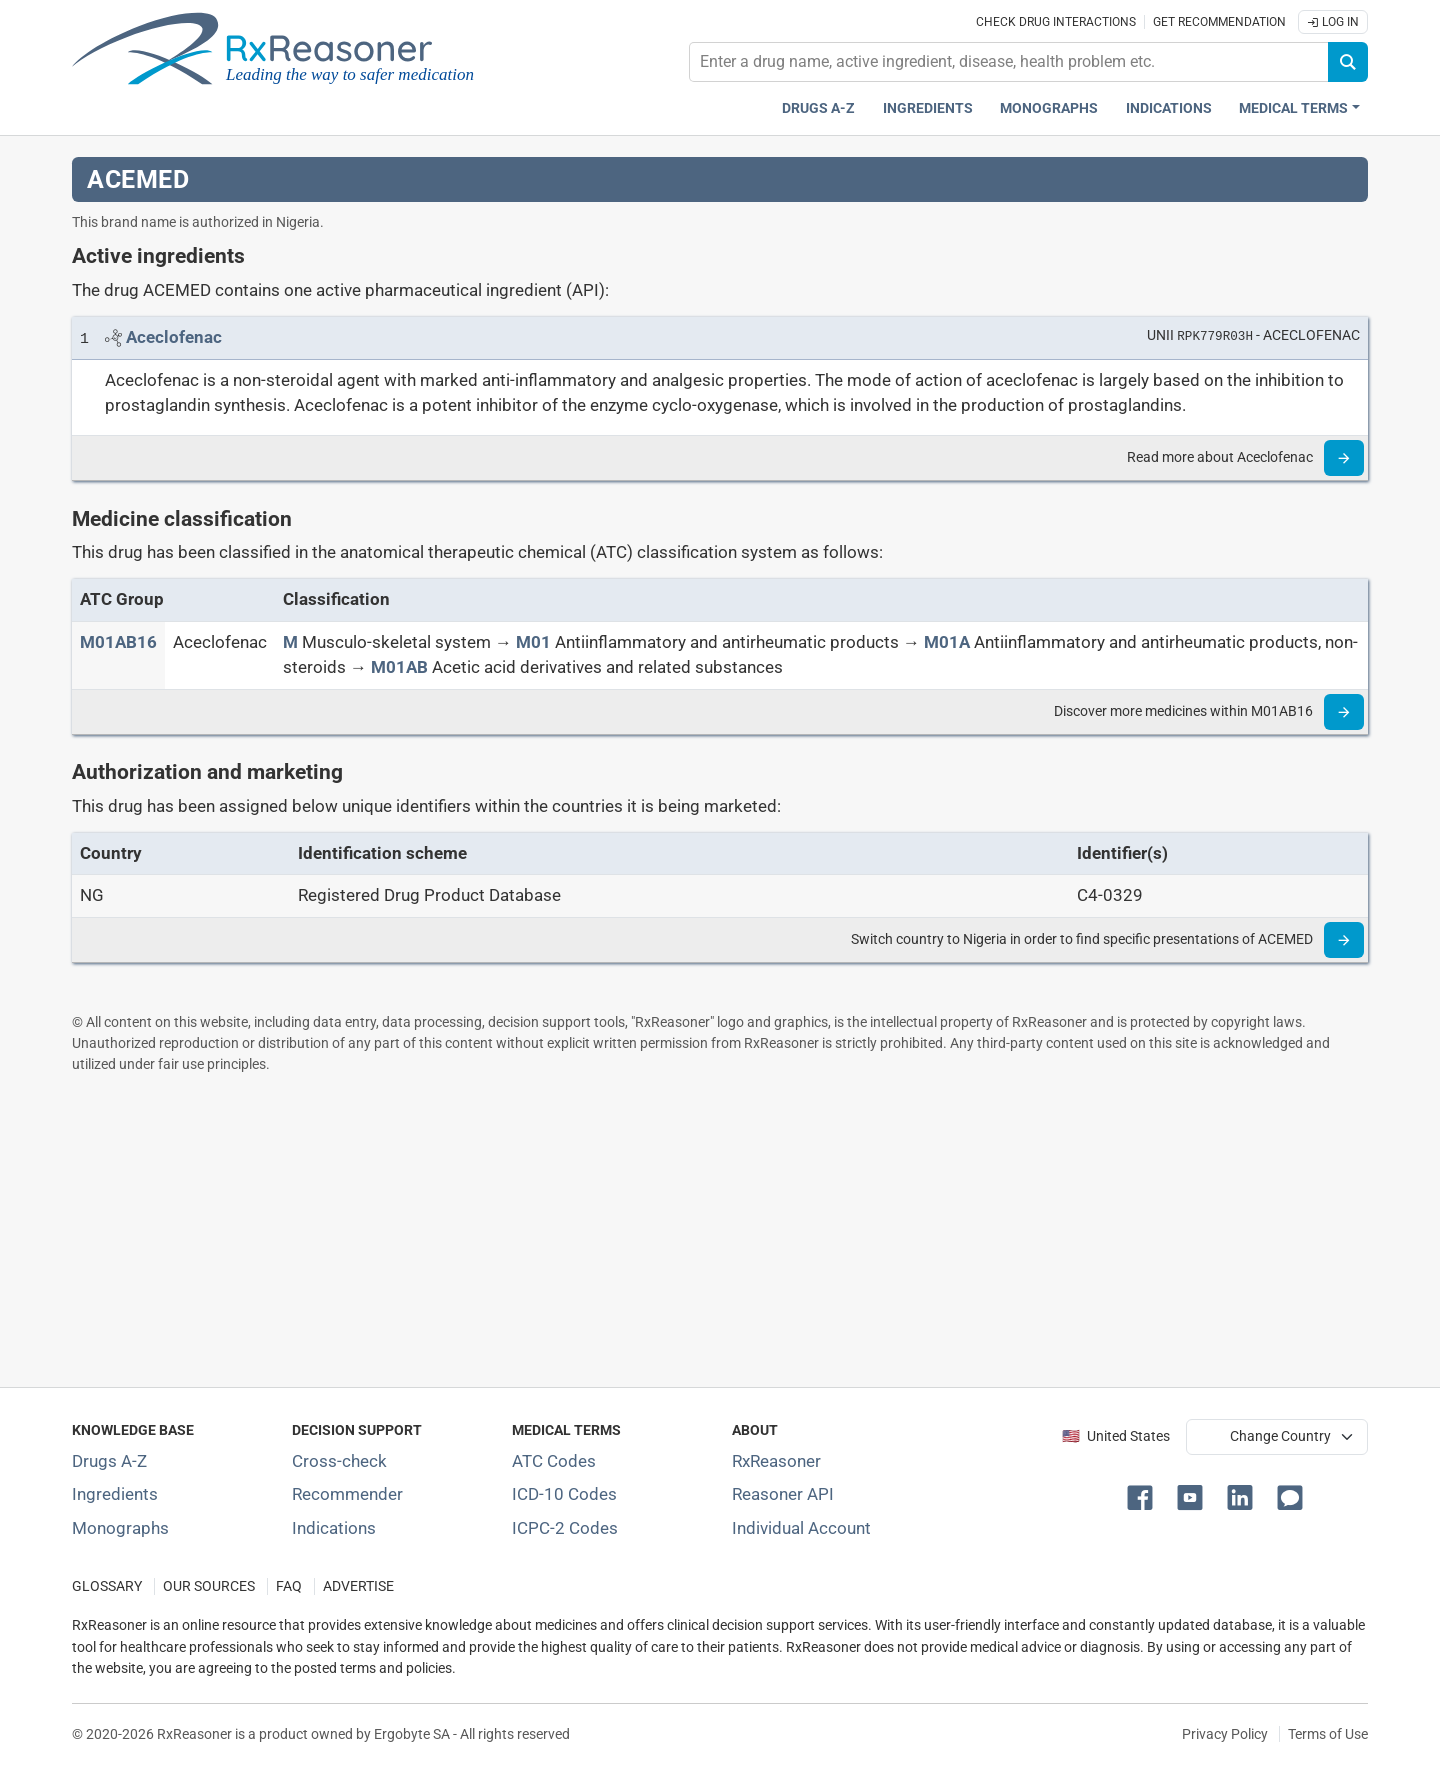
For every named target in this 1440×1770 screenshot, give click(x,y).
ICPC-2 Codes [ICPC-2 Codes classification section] (565, 1528)
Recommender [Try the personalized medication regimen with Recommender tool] (347, 1494)
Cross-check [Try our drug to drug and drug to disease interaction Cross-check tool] (339, 1461)
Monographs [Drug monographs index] (1049, 108)
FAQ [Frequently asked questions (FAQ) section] (289, 1586)
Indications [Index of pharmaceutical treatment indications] (334, 1528)
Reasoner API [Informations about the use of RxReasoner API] (783, 1494)
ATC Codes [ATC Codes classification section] (554, 1461)
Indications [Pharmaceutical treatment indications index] (1169, 108)
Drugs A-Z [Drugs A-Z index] (818, 108)
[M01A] (947, 642)
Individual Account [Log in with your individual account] (801, 1528)
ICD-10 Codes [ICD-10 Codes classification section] (564, 1494)
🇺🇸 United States (1116, 1436)
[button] (1144, 1496)
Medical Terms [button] (1293, 108)
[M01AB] (399, 667)
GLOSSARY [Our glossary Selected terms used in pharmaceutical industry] (107, 1586)
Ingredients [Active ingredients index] (928, 108)
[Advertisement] (672, 1230)
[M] (290, 642)
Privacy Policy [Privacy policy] (1225, 1734)
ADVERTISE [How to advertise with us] (358, 1586)
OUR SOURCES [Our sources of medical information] (209, 1586)
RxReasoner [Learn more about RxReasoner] (776, 1461)
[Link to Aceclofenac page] (174, 337)
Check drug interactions (1056, 22)
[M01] (533, 642)
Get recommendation (1219, 22)
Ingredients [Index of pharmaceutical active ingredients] (115, 1494)
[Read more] (1344, 458)
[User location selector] (1277, 1437)
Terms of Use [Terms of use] (1328, 1734)
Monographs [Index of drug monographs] (120, 1528)
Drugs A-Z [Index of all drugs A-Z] (109, 1461)
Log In (1333, 22)
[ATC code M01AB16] (118, 642)
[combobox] (1009, 62)
